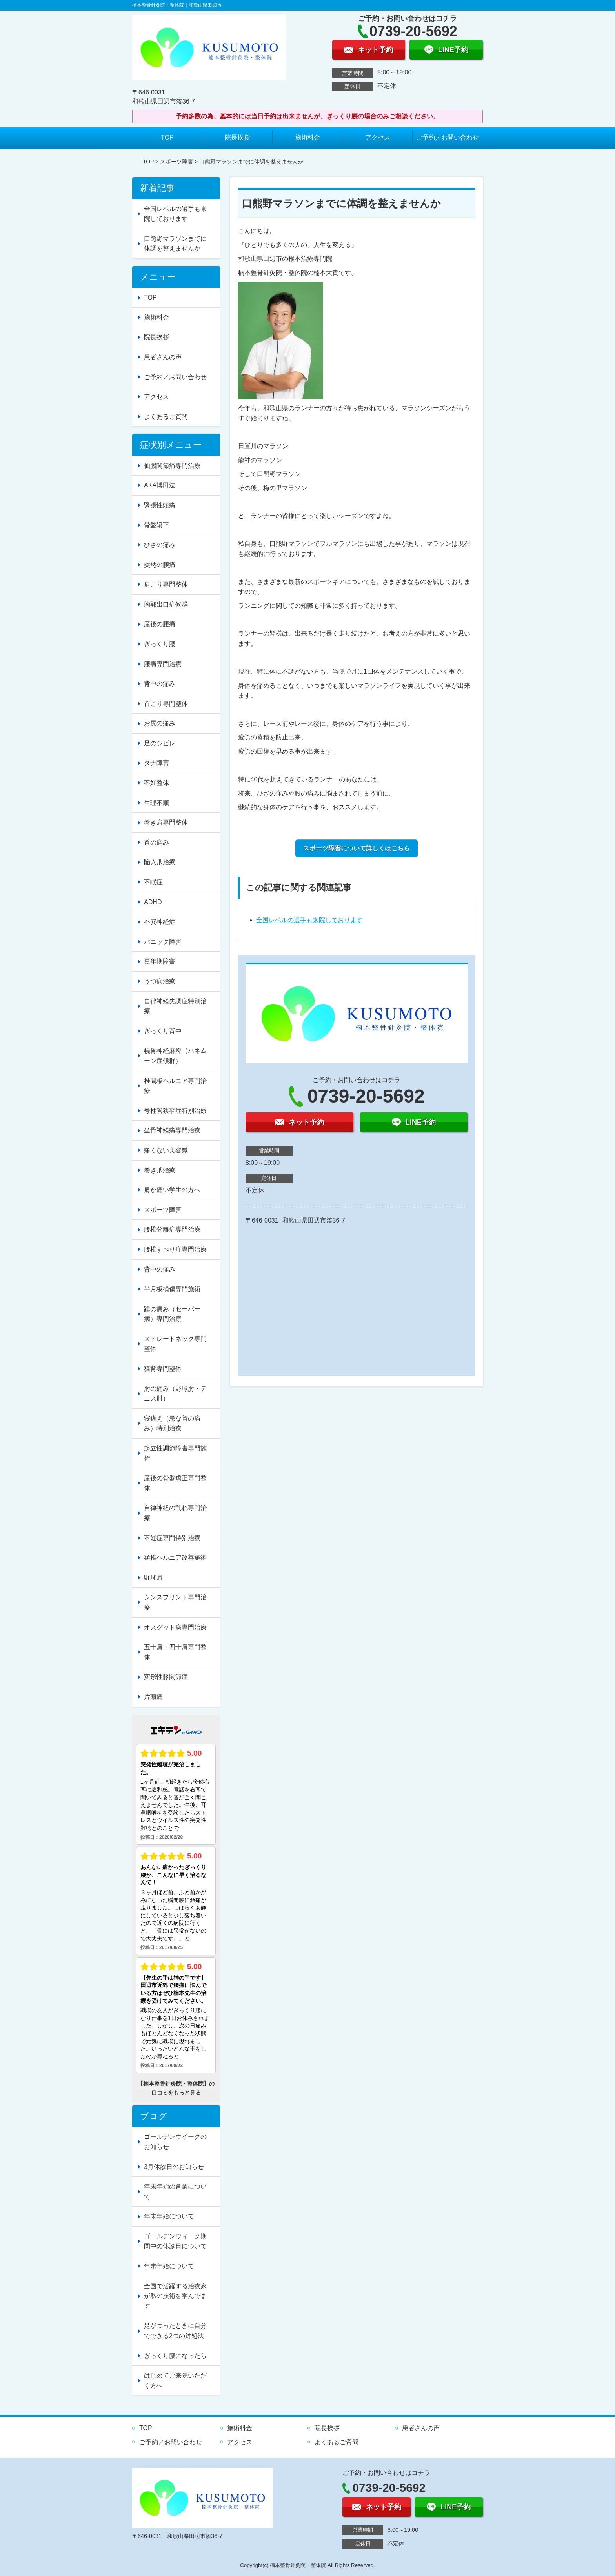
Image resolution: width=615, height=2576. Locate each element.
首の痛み (156, 842)
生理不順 (156, 802)
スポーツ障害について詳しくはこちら (356, 848)
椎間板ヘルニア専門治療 (175, 1085)
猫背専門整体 (163, 1368)
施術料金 (307, 137)
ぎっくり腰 (159, 644)
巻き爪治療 (159, 1170)
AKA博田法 (159, 485)
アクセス (377, 137)
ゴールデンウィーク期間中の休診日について (175, 2241)
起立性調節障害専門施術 (175, 1453)
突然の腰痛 (159, 564)
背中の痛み (159, 683)
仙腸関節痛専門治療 (172, 465)
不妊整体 (156, 782)
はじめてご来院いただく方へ (175, 2380)
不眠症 (153, 882)
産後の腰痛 (159, 624)
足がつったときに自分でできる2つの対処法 (175, 2330)
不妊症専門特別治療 (172, 1538)
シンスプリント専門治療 (175, 1602)
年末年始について (169, 2216)
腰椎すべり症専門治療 (175, 1249)
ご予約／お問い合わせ (447, 137)
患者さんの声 (163, 357)
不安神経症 (159, 921)
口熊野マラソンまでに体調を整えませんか (175, 243)
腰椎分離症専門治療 (172, 1229)
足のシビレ (159, 743)
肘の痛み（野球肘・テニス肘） (175, 1393)
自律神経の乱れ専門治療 (175, 1512)
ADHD (153, 902)
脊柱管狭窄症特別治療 (175, 1110)
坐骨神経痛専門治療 (172, 1130)
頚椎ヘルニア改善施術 (175, 1557)
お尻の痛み (159, 723)
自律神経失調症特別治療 (175, 1006)
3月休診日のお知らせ (174, 2167)
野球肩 (153, 1577)
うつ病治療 (159, 981)
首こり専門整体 (166, 703)
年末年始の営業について (175, 2191)
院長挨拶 (237, 137)
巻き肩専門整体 (166, 822)
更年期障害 (159, 961)
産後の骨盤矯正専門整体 (175, 1483)
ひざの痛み (159, 544)
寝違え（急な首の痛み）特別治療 (172, 1423)
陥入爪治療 (159, 862)
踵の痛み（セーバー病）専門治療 (172, 1314)
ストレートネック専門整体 (175, 1343)
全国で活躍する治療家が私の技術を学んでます (175, 2296)
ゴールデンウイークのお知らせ (175, 2141)
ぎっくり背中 (163, 1031)
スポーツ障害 (176, 161)
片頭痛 (153, 1696)
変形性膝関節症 (166, 1676)
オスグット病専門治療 (175, 1627)
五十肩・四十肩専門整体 (175, 1652)
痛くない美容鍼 (166, 1150)
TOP (167, 137)
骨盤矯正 (156, 524)
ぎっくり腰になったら (175, 2356)
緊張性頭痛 (159, 505)
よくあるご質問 (166, 416)
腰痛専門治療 (163, 664)
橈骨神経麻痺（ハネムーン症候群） (175, 1055)
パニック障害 (163, 941)
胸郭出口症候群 (166, 604)
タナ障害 (156, 762)
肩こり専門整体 (166, 584)
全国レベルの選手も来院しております (309, 920)
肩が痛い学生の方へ (172, 1189)
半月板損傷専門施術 (172, 1289)
